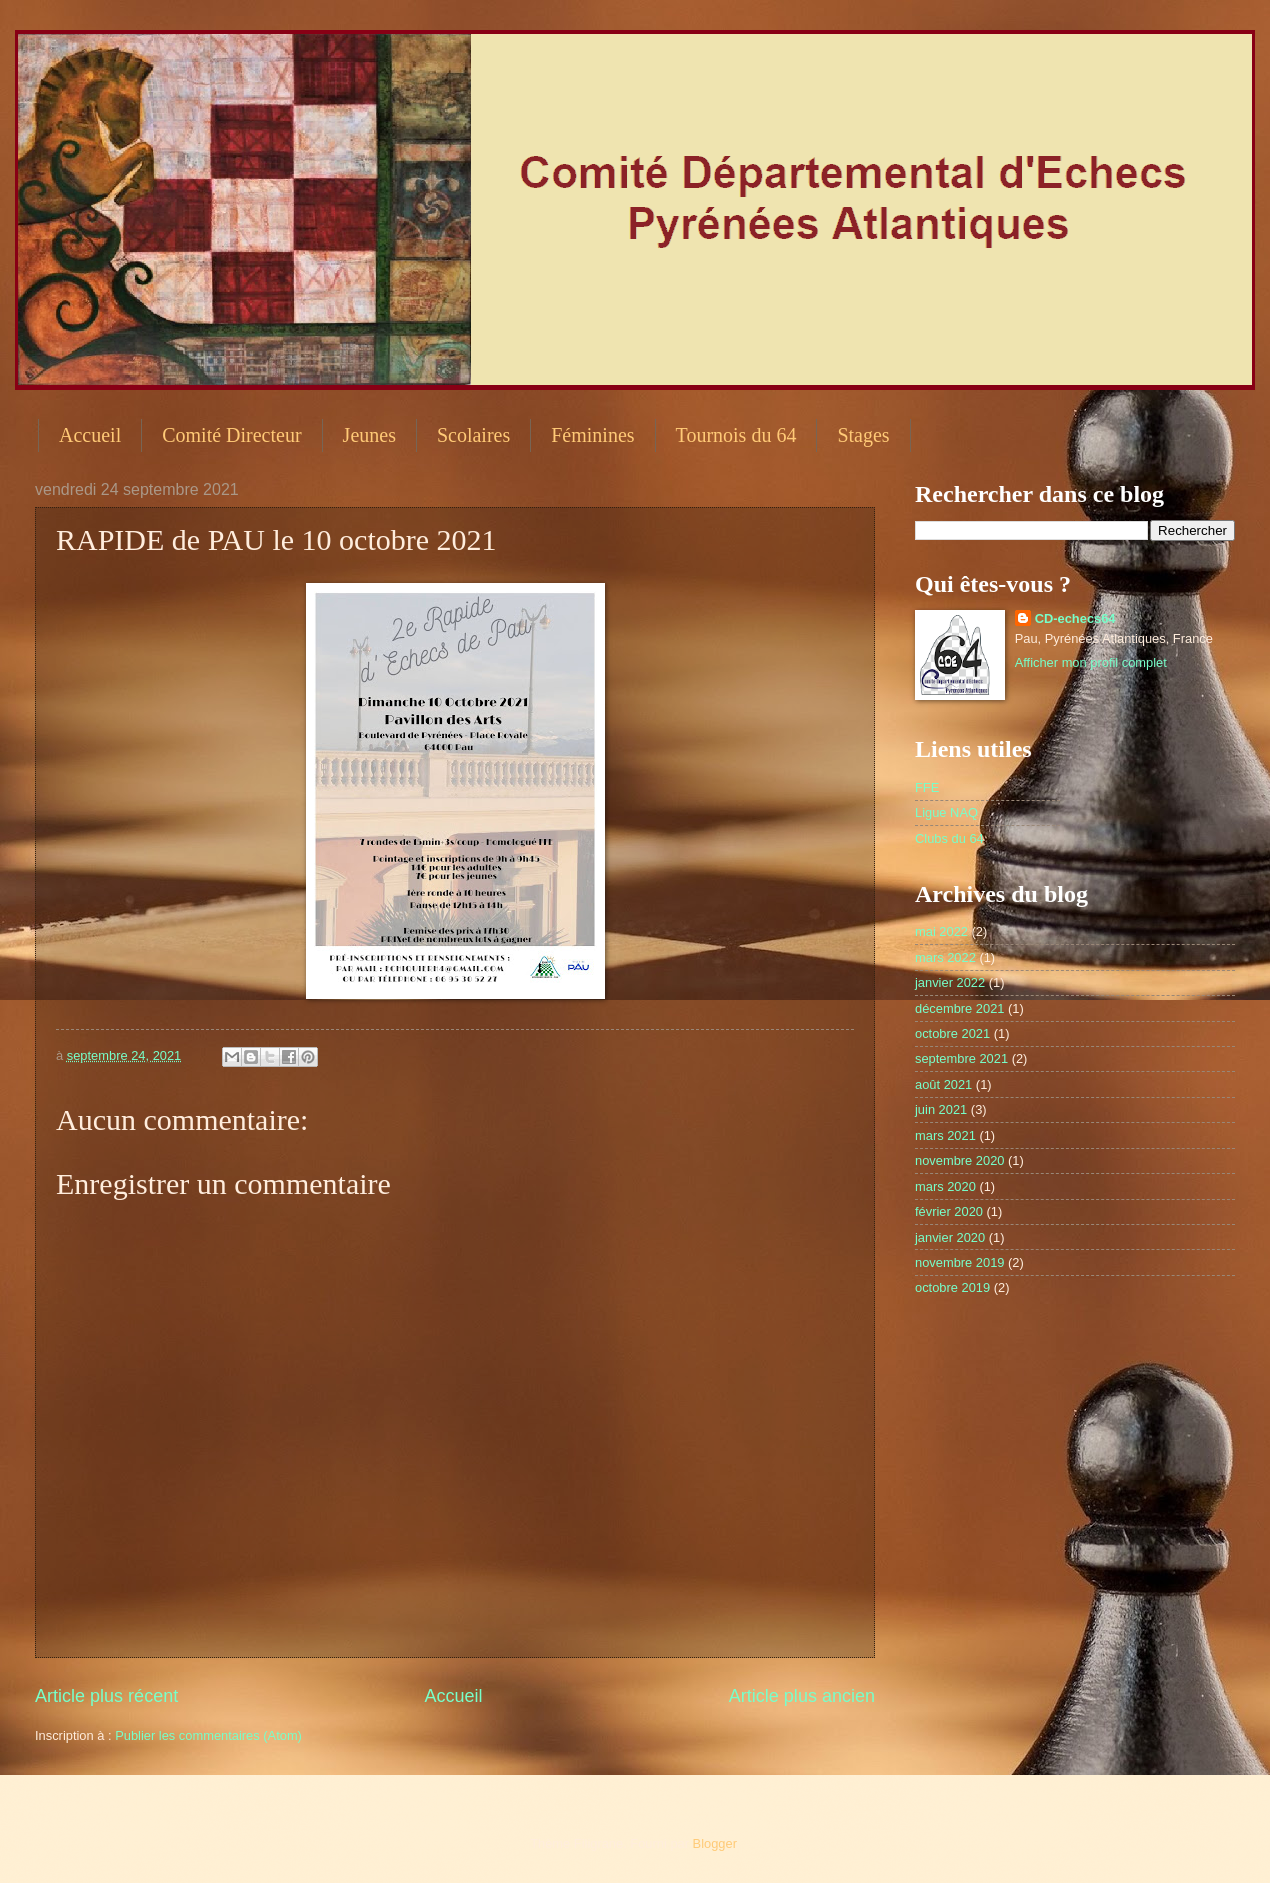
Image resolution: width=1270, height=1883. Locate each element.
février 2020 (949, 1211)
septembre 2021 (961, 1058)
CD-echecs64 (1075, 618)
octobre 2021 (952, 1033)
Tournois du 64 (736, 435)
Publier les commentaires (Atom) (208, 1735)
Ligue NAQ (946, 812)
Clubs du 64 (949, 838)
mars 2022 (945, 957)
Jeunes (369, 435)
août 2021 (943, 1084)
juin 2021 (941, 1109)
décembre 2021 (959, 1008)
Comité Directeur (231, 435)
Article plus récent (106, 1696)
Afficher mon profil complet (1091, 662)
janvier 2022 (950, 982)
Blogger (715, 1843)
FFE (927, 787)
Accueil (90, 435)
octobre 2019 (952, 1287)
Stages (863, 435)
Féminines (592, 435)
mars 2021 (945, 1135)
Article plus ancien (802, 1696)
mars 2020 (945, 1186)
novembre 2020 (959, 1160)
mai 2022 (941, 931)
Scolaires (473, 435)
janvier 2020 (950, 1237)
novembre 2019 (959, 1262)
